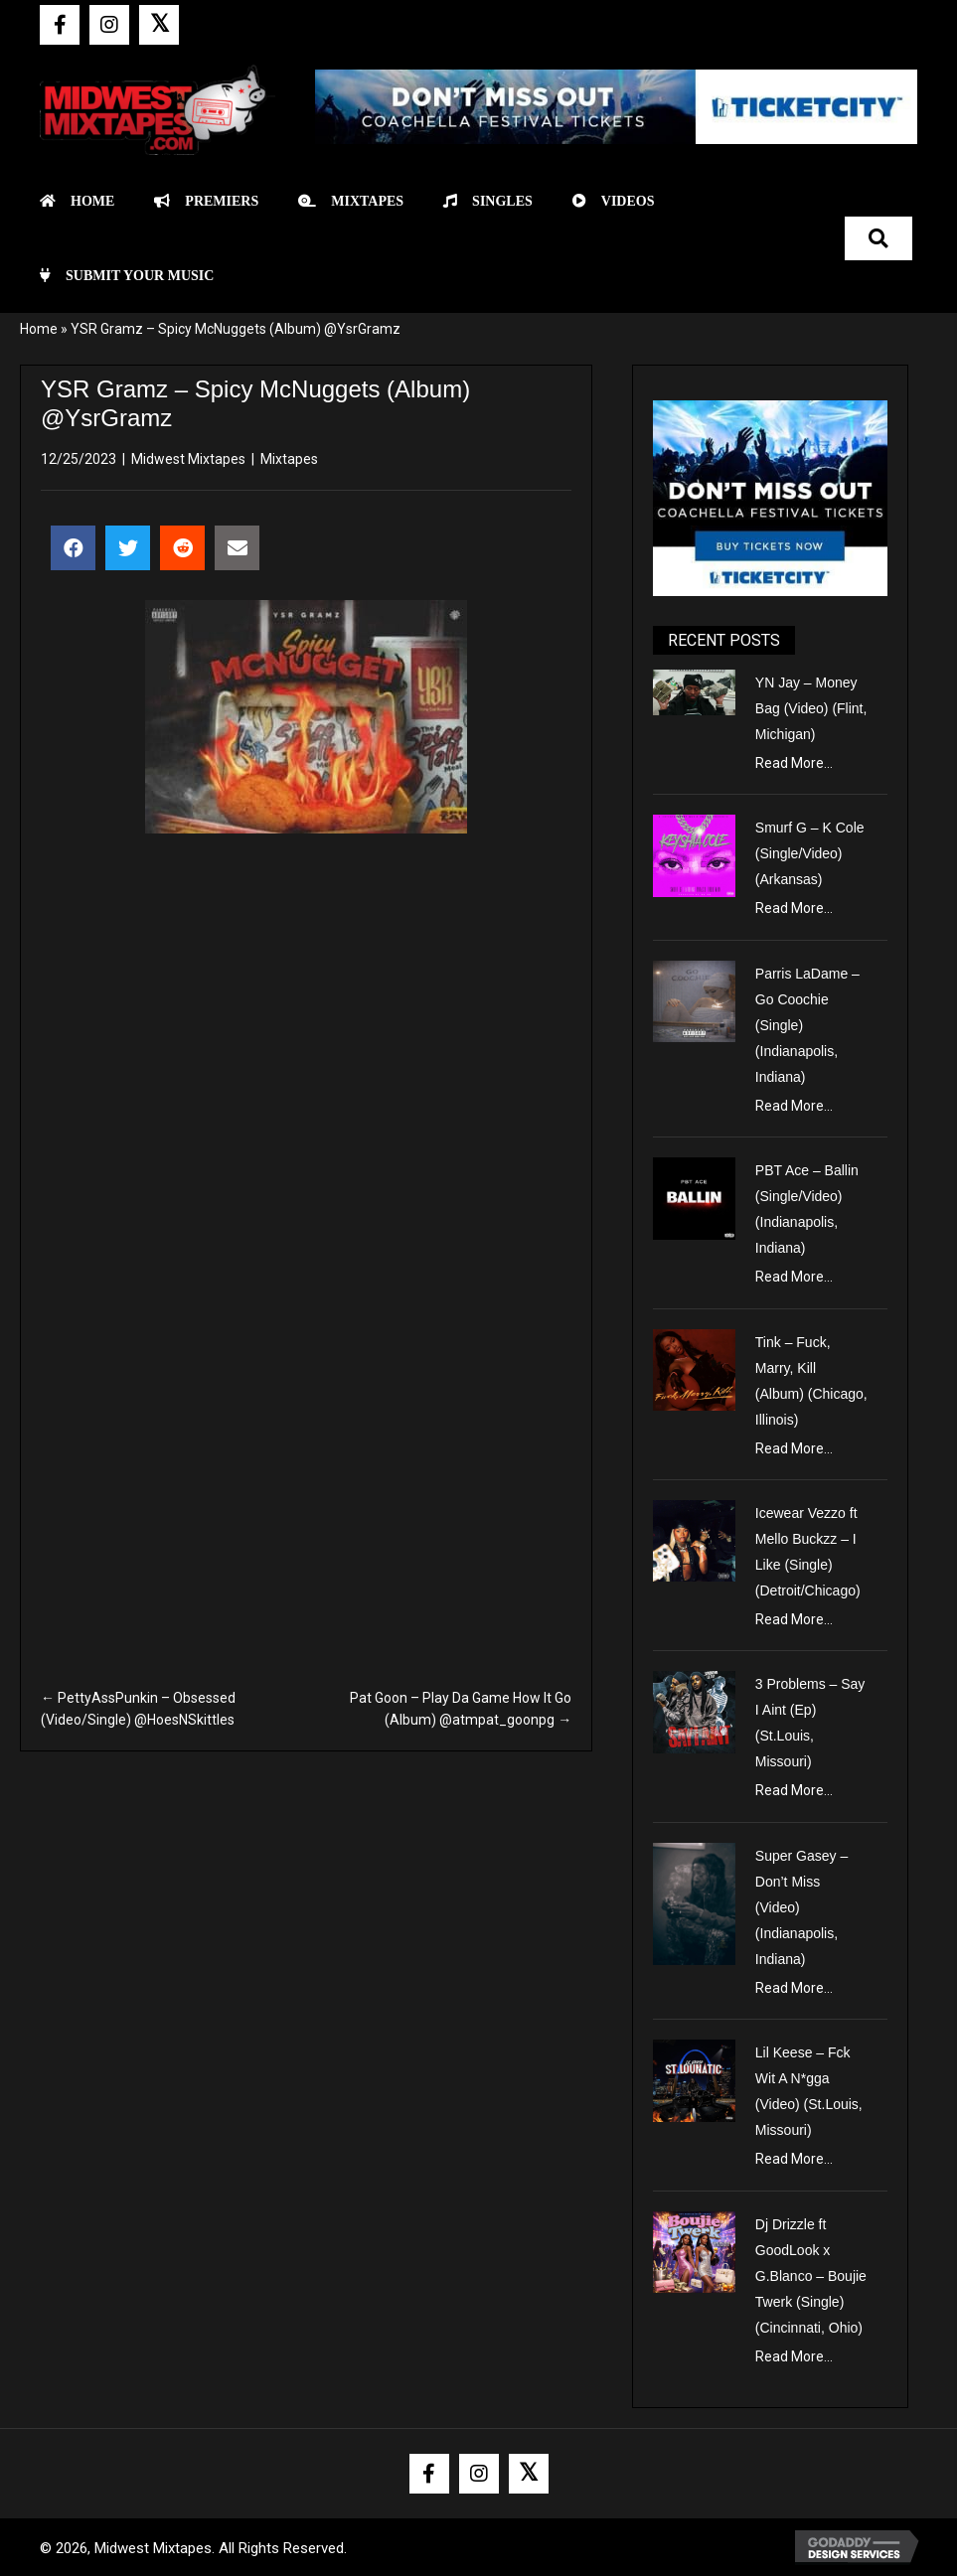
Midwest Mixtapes (188, 459)
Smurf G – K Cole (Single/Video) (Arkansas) (810, 853)
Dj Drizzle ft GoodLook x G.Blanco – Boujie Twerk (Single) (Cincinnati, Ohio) (811, 2276)
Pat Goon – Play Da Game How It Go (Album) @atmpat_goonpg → (460, 1709)
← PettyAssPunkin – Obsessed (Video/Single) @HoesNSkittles (138, 1709)
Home (39, 329)
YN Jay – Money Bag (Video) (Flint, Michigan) (811, 708)
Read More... (794, 763)
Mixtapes (289, 459)
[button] (60, 25)
